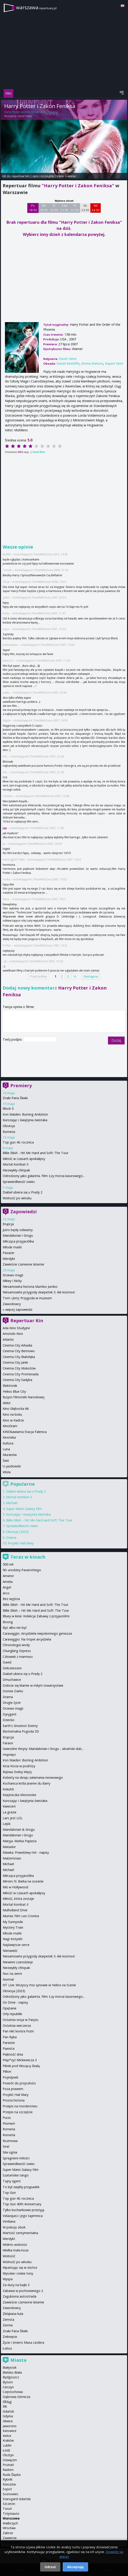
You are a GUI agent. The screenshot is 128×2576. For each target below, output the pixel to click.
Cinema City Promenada (21, 1374)
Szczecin (9, 2503)
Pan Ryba (10, 2037)
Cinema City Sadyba (17, 1380)
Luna (6, 1449)
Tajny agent (12, 2181)
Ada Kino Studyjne (16, 1328)
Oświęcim (10, 2460)
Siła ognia (10, 2152)
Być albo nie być (15, 1627)
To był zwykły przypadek (21, 2187)
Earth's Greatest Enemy (20, 1726)
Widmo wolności (15, 2244)
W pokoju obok (14, 2227)
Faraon (8, 1743)
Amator (8, 1576)
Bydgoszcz (11, 2377)
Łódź (6, 2450)
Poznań (8, 2465)
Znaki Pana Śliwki (15, 1098)
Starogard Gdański (17, 2499)
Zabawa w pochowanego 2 (23, 2291)
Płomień (9, 2123)
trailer (60, 176)
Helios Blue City (14, 1391)
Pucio (7, 2117)
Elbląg (7, 2402)
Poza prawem (13, 2089)
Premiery (21, 1085)
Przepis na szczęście (18, 2112)
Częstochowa (13, 2392)
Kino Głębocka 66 (16, 1408)
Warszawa (11, 2518)
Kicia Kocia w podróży (19, 1766)
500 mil (8, 1564)
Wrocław (9, 2528)
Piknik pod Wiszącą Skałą (21, 2066)
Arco (6, 1593)
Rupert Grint (114, 363)
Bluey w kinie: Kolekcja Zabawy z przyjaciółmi (36, 1616)
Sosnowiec (10, 2494)
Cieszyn (8, 2387)
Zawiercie (10, 2538)
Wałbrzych (10, 2523)
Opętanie (9, 2008)
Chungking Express (17, 1651)
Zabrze (8, 2533)
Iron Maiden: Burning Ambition (25, 1114)
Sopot (7, 2489)
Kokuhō (8, 1789)
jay (5, 828)
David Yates (25, 116)
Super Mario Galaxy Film (24, 1509)
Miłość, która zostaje (18, 1898)
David (7, 1662)
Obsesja (9, 1126)
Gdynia (8, 2416)
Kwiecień (9, 1806)
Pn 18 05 (33, 207)
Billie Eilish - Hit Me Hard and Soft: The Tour (35, 1153)
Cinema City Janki (15, 1362)
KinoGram (10, 1426)
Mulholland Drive (15, 1910)
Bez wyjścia (11, 1599)
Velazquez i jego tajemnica (23, 2216)
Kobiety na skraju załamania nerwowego (33, 1777)
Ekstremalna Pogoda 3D (21, 1731)
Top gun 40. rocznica (18, 1142)
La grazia (9, 1812)
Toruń (7, 2508)
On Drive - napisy (15, 2002)
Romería (9, 2135)
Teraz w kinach (28, 1557)
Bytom (8, 2382)
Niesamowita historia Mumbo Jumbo (30, 1286)
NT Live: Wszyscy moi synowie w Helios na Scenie (39, 1985)
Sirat (6, 2146)
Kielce (7, 2436)
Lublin (7, 2445)
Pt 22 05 (75, 207)
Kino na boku (12, 1414)
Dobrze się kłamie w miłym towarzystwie (33, 1685)
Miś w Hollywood (15, 1887)
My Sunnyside (13, 1922)
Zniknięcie (10, 2336)
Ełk (5, 2406)
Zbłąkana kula (13, 2314)
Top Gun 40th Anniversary (22, 2204)
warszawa (36, 7)
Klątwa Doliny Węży (17, 1772)
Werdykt (9, 1258)
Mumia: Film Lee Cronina (21, 1916)
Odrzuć (50, 2567)
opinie (71, 176)
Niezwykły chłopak (16, 1170)
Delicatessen (12, 1668)
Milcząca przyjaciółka (18, 1241)
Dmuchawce (12, 1679)
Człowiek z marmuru (18, 1656)
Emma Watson (92, 363)
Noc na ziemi (12, 1973)
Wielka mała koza (15, 2250)
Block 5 (8, 1108)
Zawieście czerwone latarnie (23, 1264)
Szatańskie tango (16, 2175)
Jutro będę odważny (18, 1230)
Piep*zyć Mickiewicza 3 (20, 2060)
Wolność (9, 2256)
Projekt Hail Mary (21, 1543)
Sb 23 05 (85, 207)
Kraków (8, 2440)
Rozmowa (10, 2141)
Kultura (8, 1443)
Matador (9, 1847)
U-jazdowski (12, 1466)
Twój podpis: (13, 1039)
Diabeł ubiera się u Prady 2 (22, 1192)
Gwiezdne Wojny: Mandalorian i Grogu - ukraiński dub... (43, 1749)
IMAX (6, 1403)
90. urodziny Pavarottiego (22, 1570)
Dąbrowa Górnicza (16, 2397)
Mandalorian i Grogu (18, 1235)
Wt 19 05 (44, 207)
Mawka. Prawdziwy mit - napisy (26, 1852)
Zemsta (8, 2319)
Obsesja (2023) (17, 1532)
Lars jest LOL (13, 1818)
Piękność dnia (13, 2054)
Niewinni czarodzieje (18, 1962)
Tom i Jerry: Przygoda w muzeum (27, 1298)
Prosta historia (14, 2100)
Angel (7, 1587)
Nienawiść (10, 1950)
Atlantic (8, 1339)
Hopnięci (9, 1754)
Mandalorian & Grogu (19, 1829)
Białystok (9, 2367)
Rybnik (7, 2479)
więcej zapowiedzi (18, 1309)
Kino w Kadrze (13, 1420)
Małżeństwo (12, 1858)
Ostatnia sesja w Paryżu (20, 2020)
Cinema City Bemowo (19, 1351)
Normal (8, 1979)
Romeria (9, 1132)
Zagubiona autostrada (19, 2296)
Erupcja (8, 1224)
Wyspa (8, 2279)
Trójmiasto (11, 2513)
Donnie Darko (13, 1691)
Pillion (7, 2071)
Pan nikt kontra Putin (18, 2031)
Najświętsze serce (16, 1945)
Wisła (7, 1472)
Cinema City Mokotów (19, 1368)
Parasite (9, 2042)
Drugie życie (12, 1702)
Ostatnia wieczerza (17, 2025)
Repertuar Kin (26, 1320)
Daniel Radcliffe (68, 363)
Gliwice (8, 2421)
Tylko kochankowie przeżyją (23, 2210)
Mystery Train (13, 1927)
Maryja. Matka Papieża (20, 1841)
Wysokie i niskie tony (18, 2273)
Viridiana (9, 2221)
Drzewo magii (13, 1275)
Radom (8, 2470)
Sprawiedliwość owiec (19, 1182)
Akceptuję (75, 2567)
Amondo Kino (13, 1333)
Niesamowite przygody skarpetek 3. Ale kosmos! (39, 1292)
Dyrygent (9, 1714)
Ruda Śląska (12, 2474)
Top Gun (9, 2192)
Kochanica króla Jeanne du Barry (26, 1783)
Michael (11, 1503)
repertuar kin (21, 176)
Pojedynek (10, 2077)
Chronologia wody (16, 1645)
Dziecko (8, 1720)
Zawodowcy (12, 1304)
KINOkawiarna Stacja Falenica (25, 1432)
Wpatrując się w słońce (20, 2267)
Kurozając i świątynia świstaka (25, 1120)
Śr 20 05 (54, 207)
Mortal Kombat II (15, 1164)
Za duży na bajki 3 (16, 2285)
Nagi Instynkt (13, 1939)
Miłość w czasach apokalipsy (24, 1159)
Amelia (8, 1581)
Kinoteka (9, 1437)
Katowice (9, 2431)
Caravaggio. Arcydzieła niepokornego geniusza (37, 1633)
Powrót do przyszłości (19, 2083)
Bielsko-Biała (12, 2372)
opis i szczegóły (43, 176)
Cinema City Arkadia (17, 1345)
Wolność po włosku (17, 1198)
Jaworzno (9, 2426)
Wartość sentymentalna (20, 2233)
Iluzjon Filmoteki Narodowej (23, 1397)
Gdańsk (8, 2411)
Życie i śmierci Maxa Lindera (23, 2342)
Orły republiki (12, 2014)
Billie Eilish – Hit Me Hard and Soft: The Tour (39, 1520)
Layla (6, 1823)
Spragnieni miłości (16, 2158)
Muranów (10, 1455)
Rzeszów (9, 2484)
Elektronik (10, 1385)
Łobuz (7, 2348)
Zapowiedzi (23, 1212)
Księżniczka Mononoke (19, 1795)
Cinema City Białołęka (19, 1357)
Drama (11, 1537)
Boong (8, 1622)
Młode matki (12, 1247)
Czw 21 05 (65, 207)
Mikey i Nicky (12, 1281)
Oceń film (38, 452)
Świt (6, 1460)
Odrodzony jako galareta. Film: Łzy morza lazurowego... (44, 1176)
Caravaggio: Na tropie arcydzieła (27, 1639)
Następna (90, 976)
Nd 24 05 (96, 207)
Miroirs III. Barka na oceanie (23, 1881)
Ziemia (8, 2325)
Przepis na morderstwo (20, 2106)
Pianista (8, 2048)
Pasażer (8, 1253)
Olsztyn (8, 2455)
